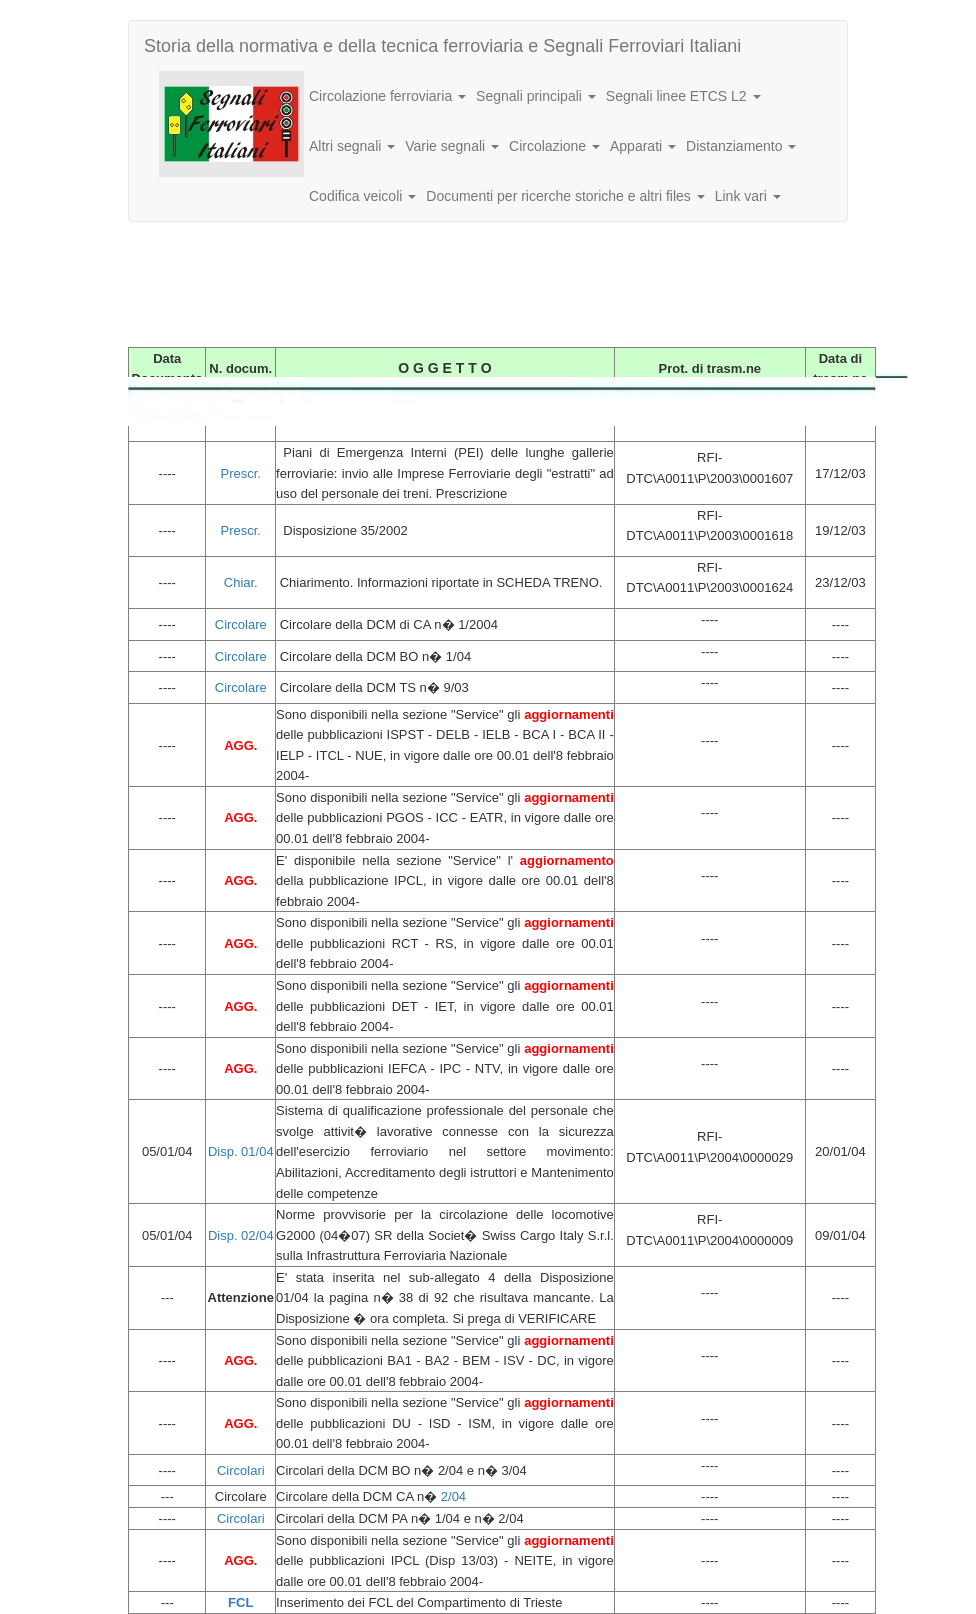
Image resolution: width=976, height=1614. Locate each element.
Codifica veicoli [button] (362, 196)
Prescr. (241, 473)
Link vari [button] (748, 196)
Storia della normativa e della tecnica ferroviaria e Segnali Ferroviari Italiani (442, 46)
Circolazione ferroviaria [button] (387, 96)
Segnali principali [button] (536, 96)
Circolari (241, 1470)
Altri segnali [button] (352, 146)
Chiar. (241, 582)
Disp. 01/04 (241, 1151)
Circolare (241, 624)
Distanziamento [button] (741, 146)
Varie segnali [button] (452, 146)
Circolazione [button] (554, 146)
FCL (240, 1602)
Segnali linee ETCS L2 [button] (683, 96)
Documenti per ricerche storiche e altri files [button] (565, 196)
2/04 (453, 1496)
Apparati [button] (643, 146)
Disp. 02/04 (241, 1235)
